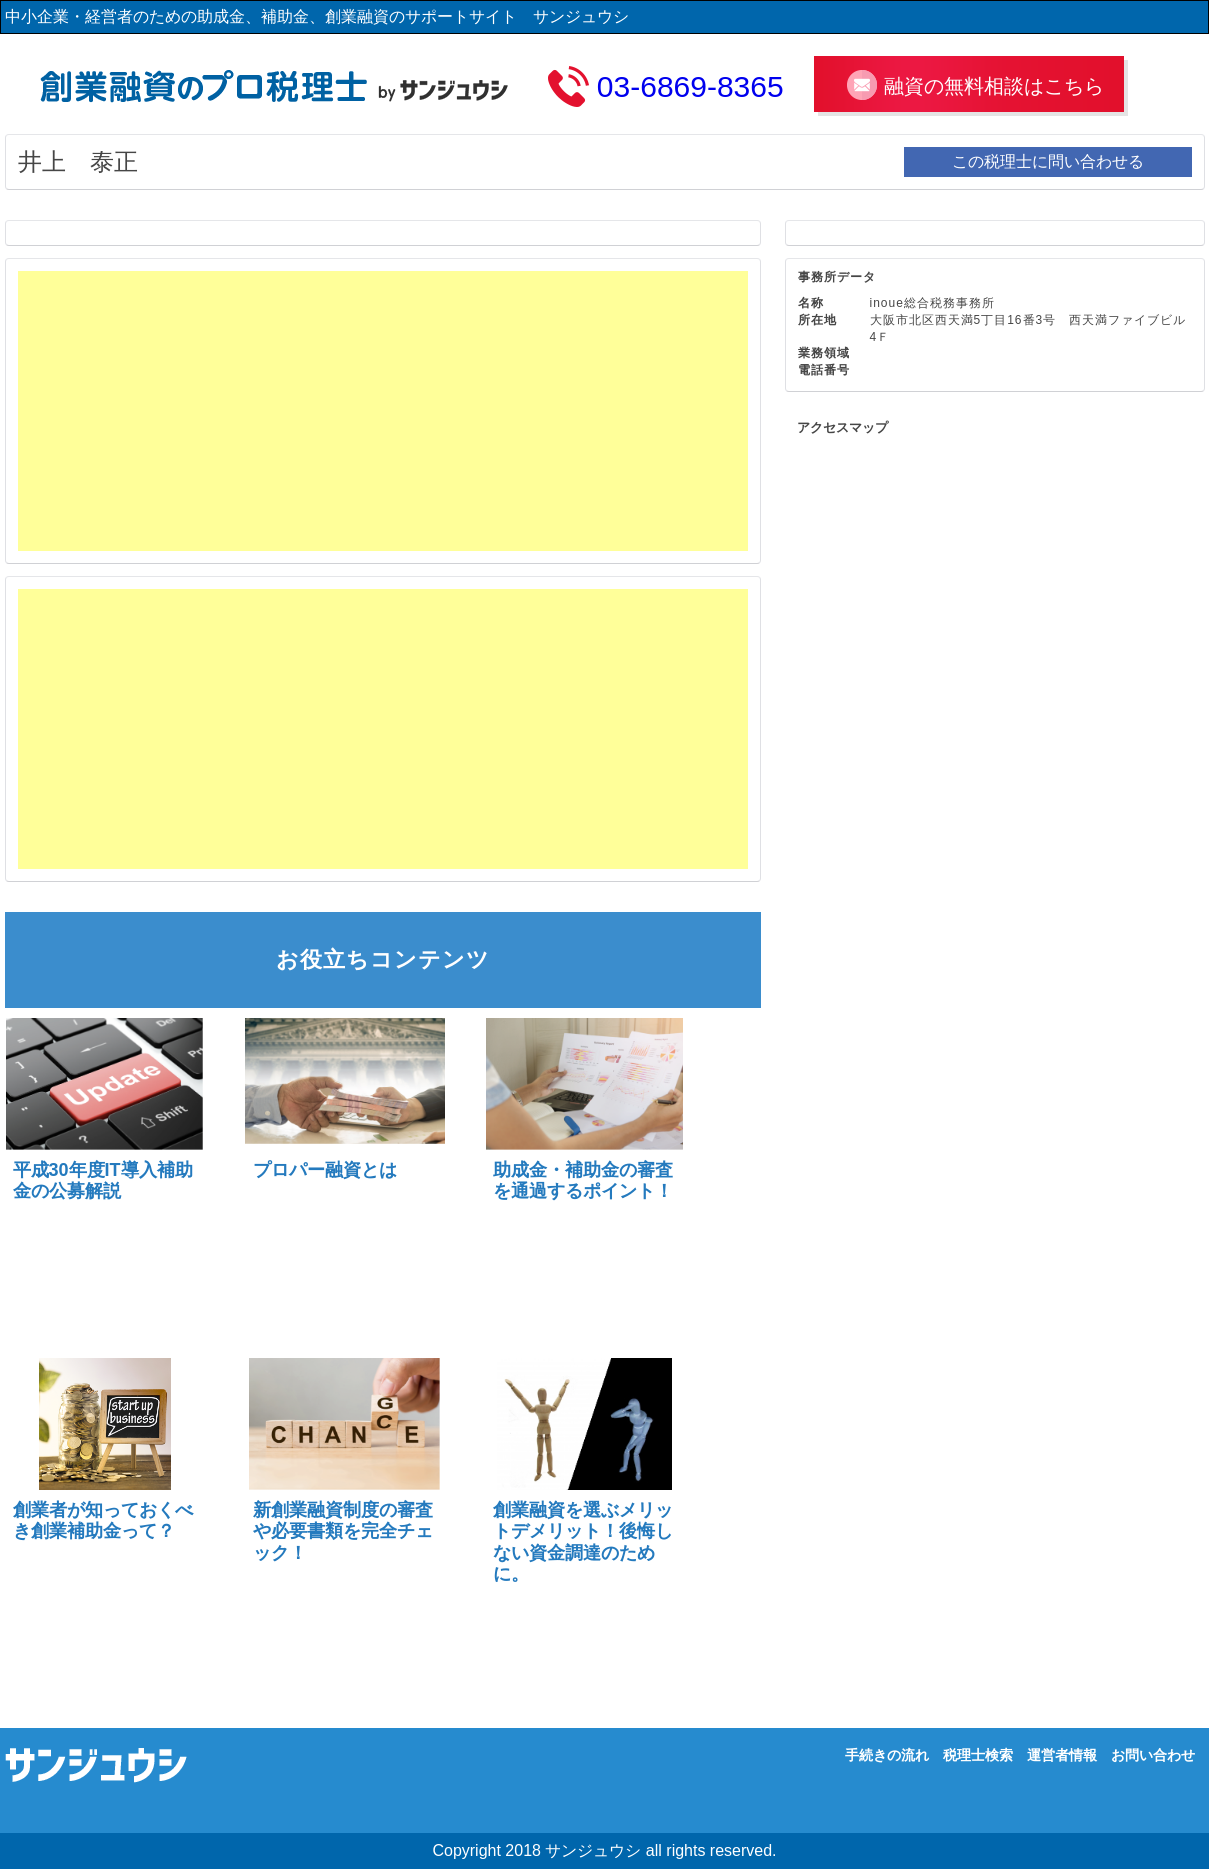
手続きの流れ (887, 1755)
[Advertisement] (383, 411)
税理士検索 (978, 1755)
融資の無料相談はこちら (994, 86)
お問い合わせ (1153, 1755)
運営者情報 (1062, 1755)
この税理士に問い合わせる (1048, 161)
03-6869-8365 (690, 86)
